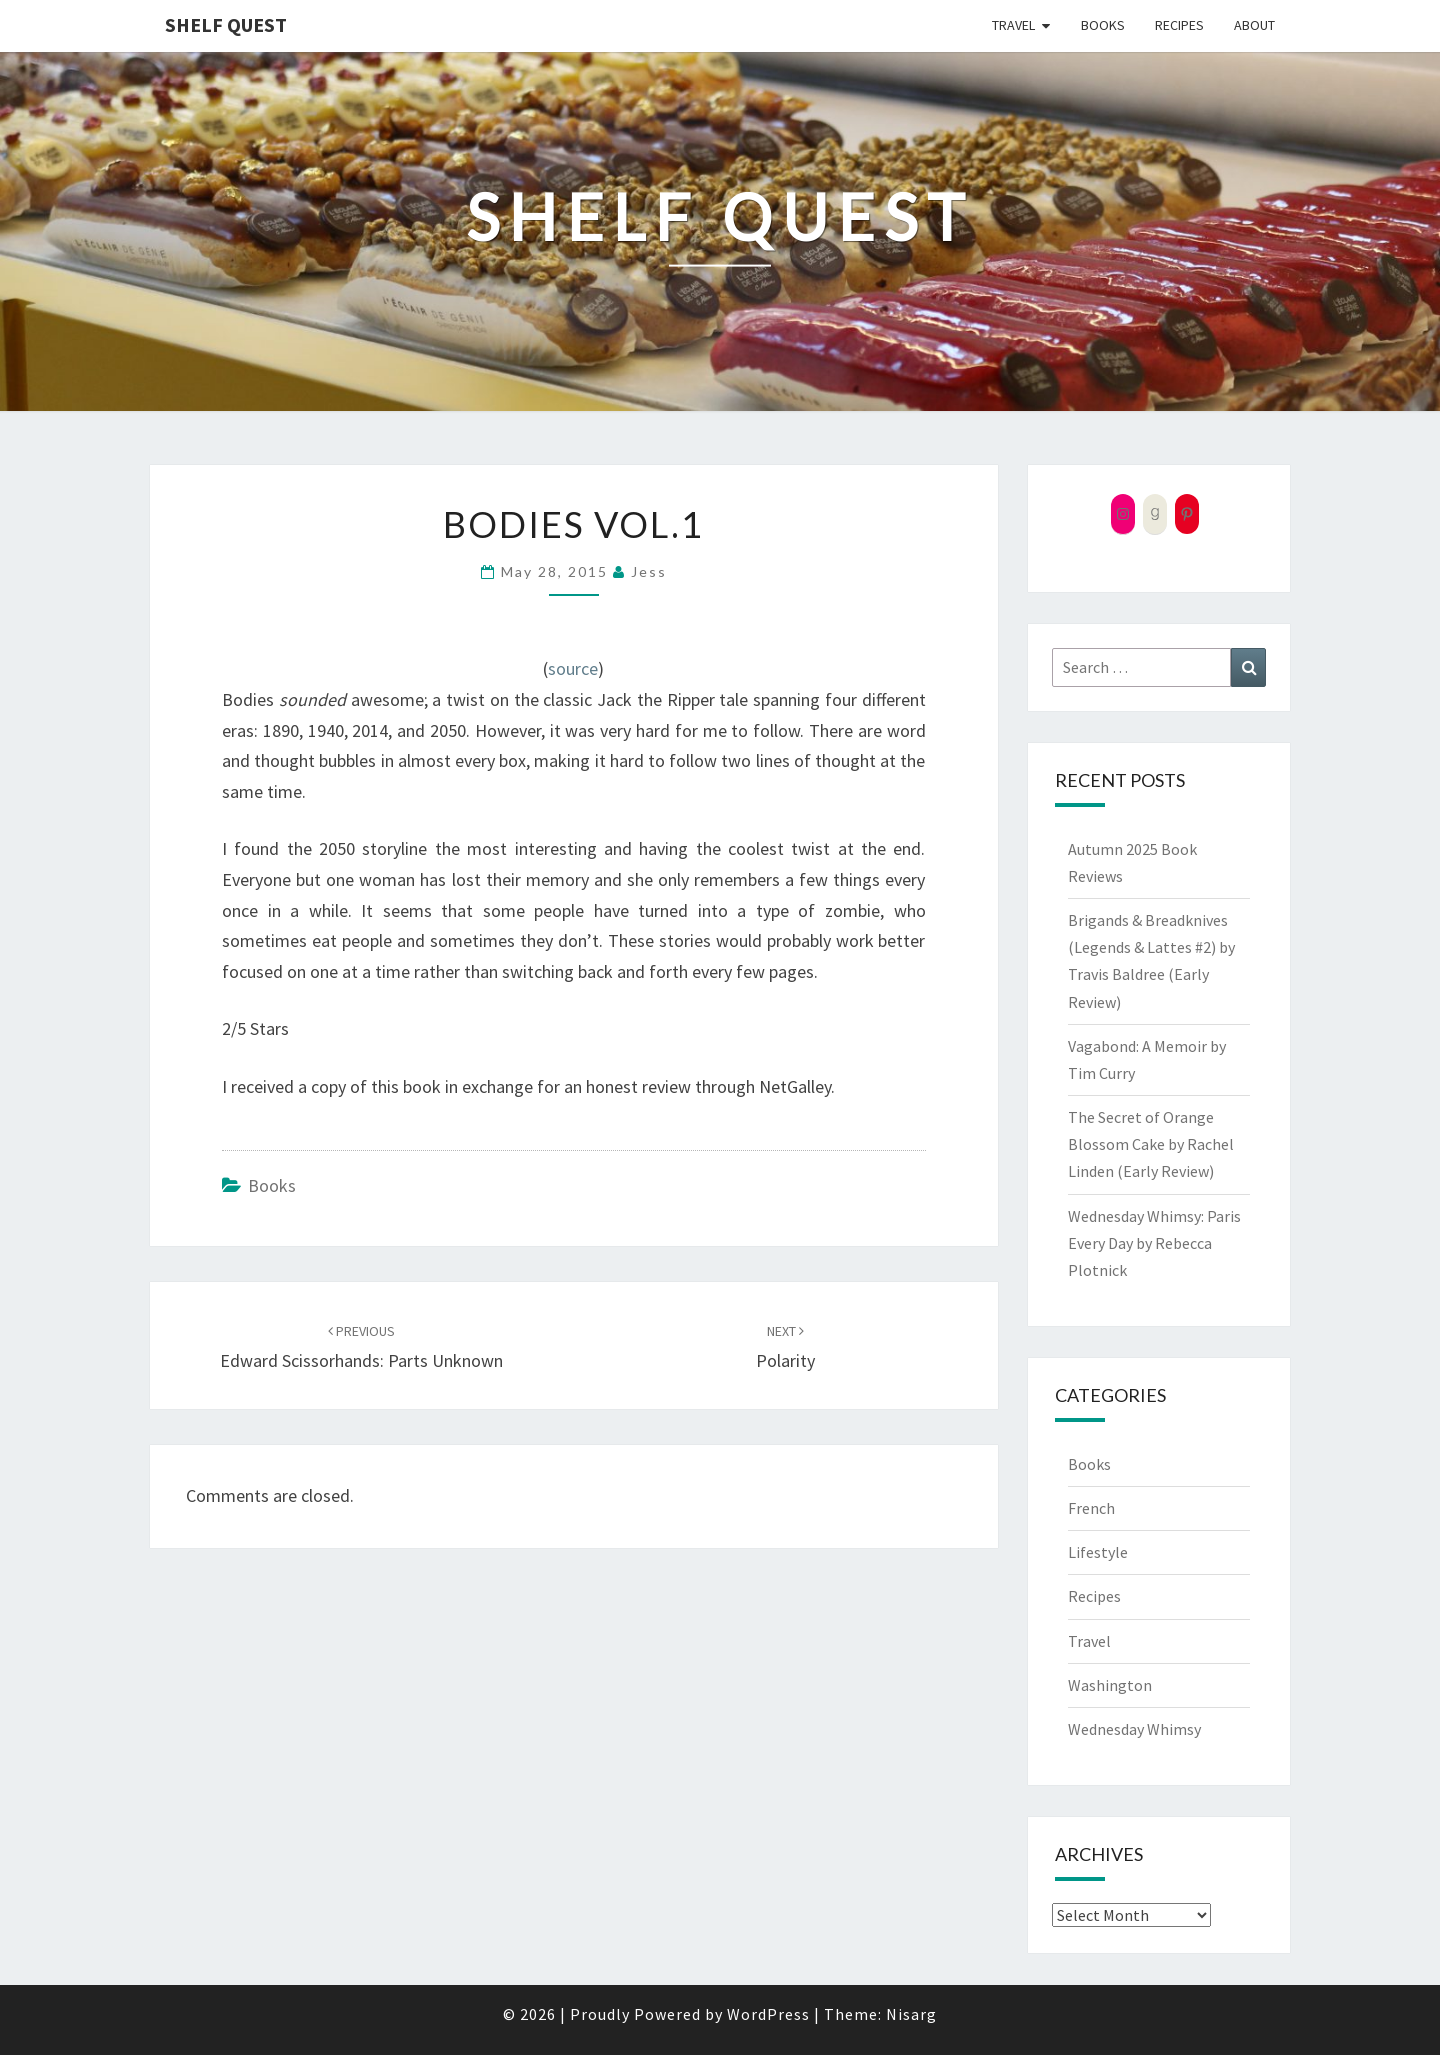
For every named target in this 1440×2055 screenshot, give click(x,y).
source (573, 668)
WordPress (768, 2014)
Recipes (1179, 25)
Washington (1110, 1685)
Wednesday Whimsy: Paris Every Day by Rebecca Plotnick (1154, 1243)
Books (1103, 25)
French (1091, 1508)
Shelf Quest (226, 24)
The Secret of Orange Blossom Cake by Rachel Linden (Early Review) (1151, 1144)
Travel (1013, 25)
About (1254, 25)
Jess (649, 571)
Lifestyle (1098, 1552)
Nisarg (911, 2014)
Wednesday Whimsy (1134, 1729)
